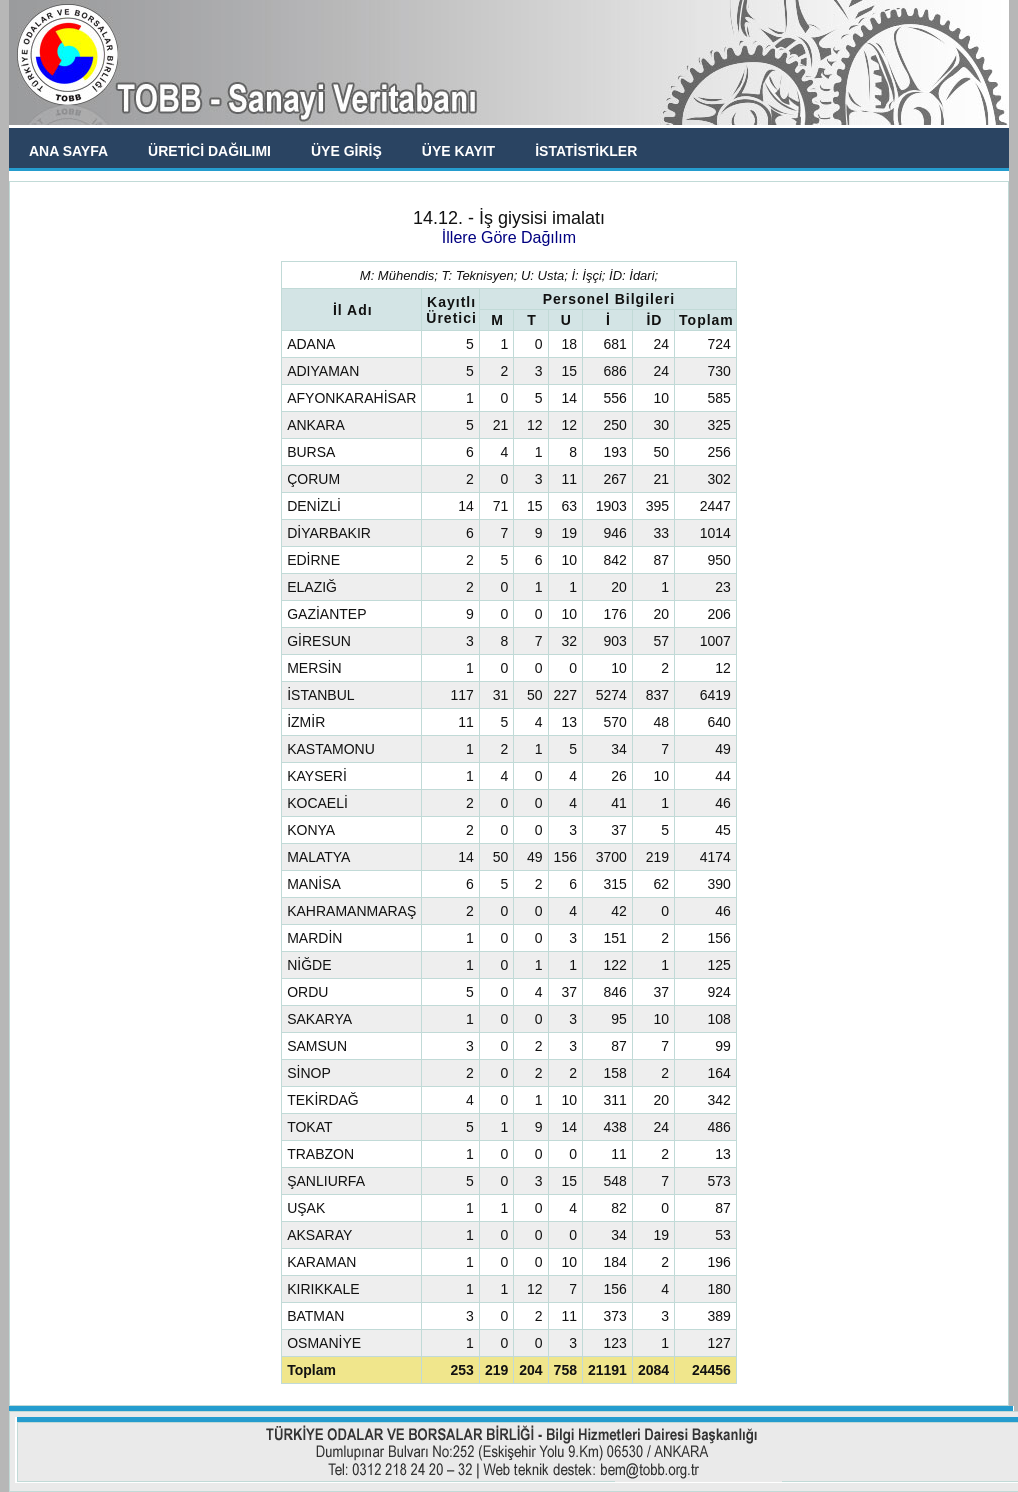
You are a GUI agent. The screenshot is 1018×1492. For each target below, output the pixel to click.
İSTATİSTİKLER (586, 151)
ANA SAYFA (68, 151)
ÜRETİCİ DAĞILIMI (209, 151)
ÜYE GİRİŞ (346, 151)
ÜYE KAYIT (458, 151)
